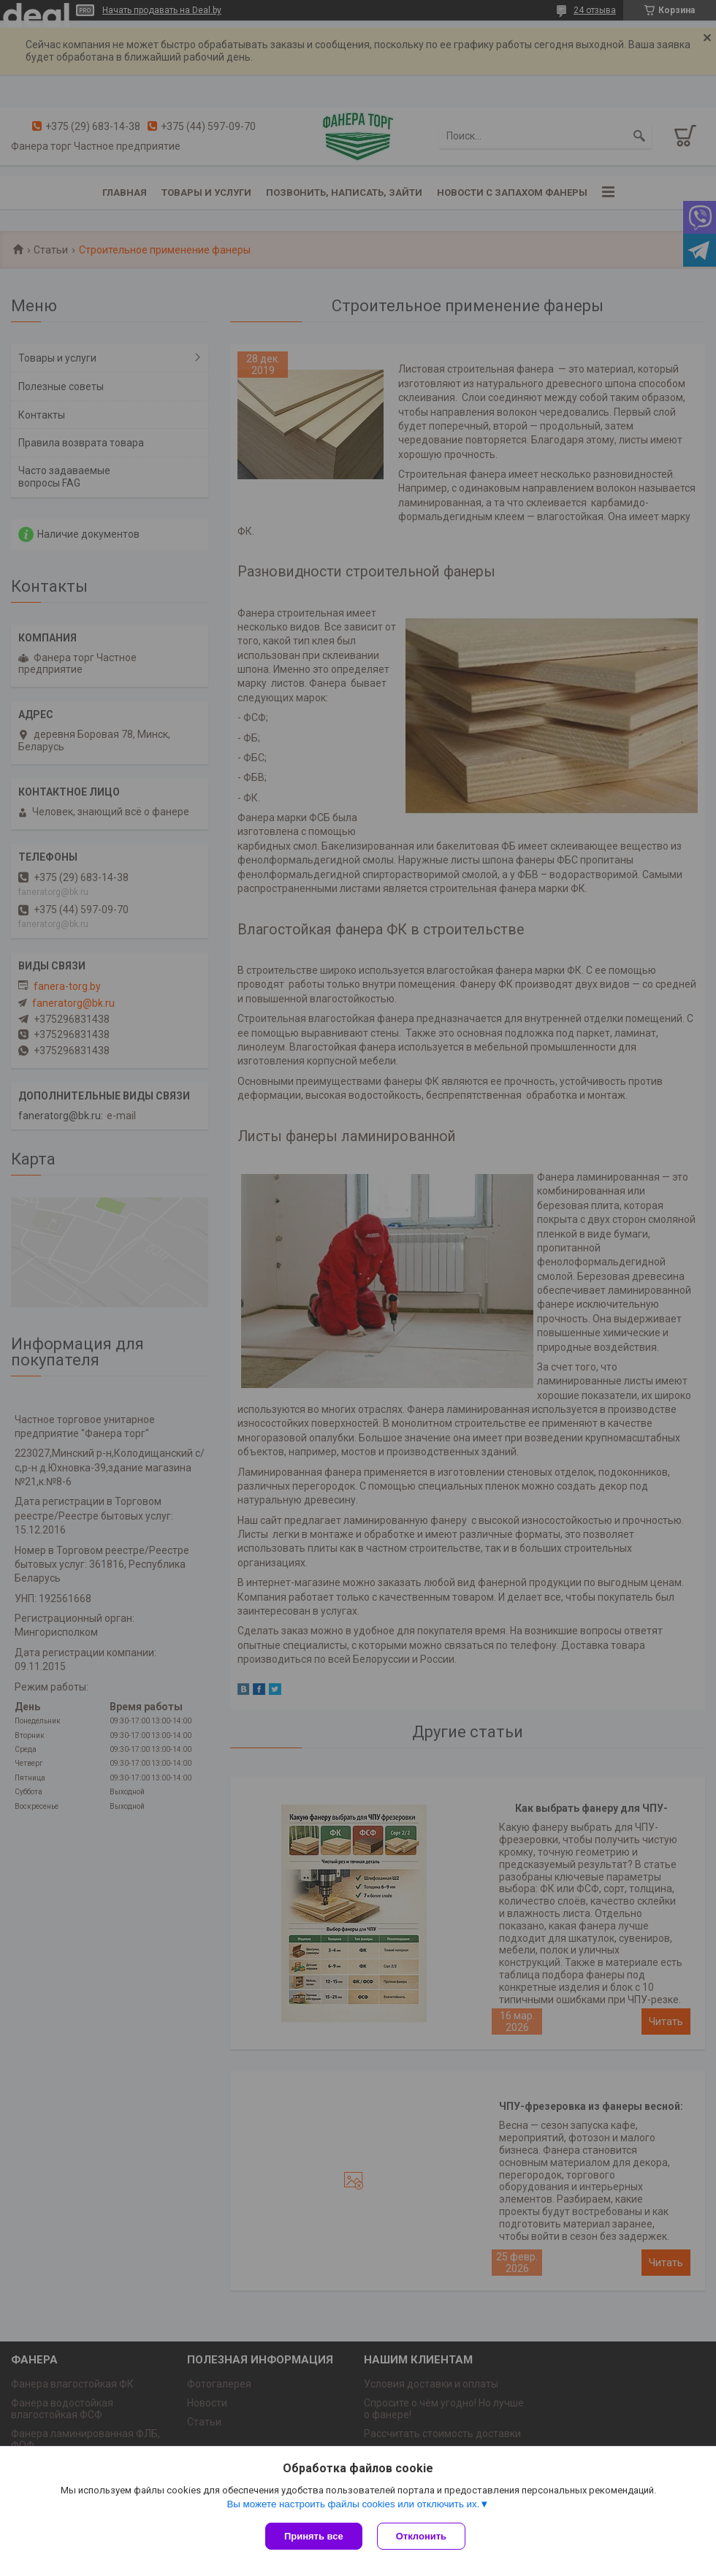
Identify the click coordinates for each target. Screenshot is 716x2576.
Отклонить (421, 2536)
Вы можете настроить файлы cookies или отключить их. (352, 2504)
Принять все (313, 2536)
